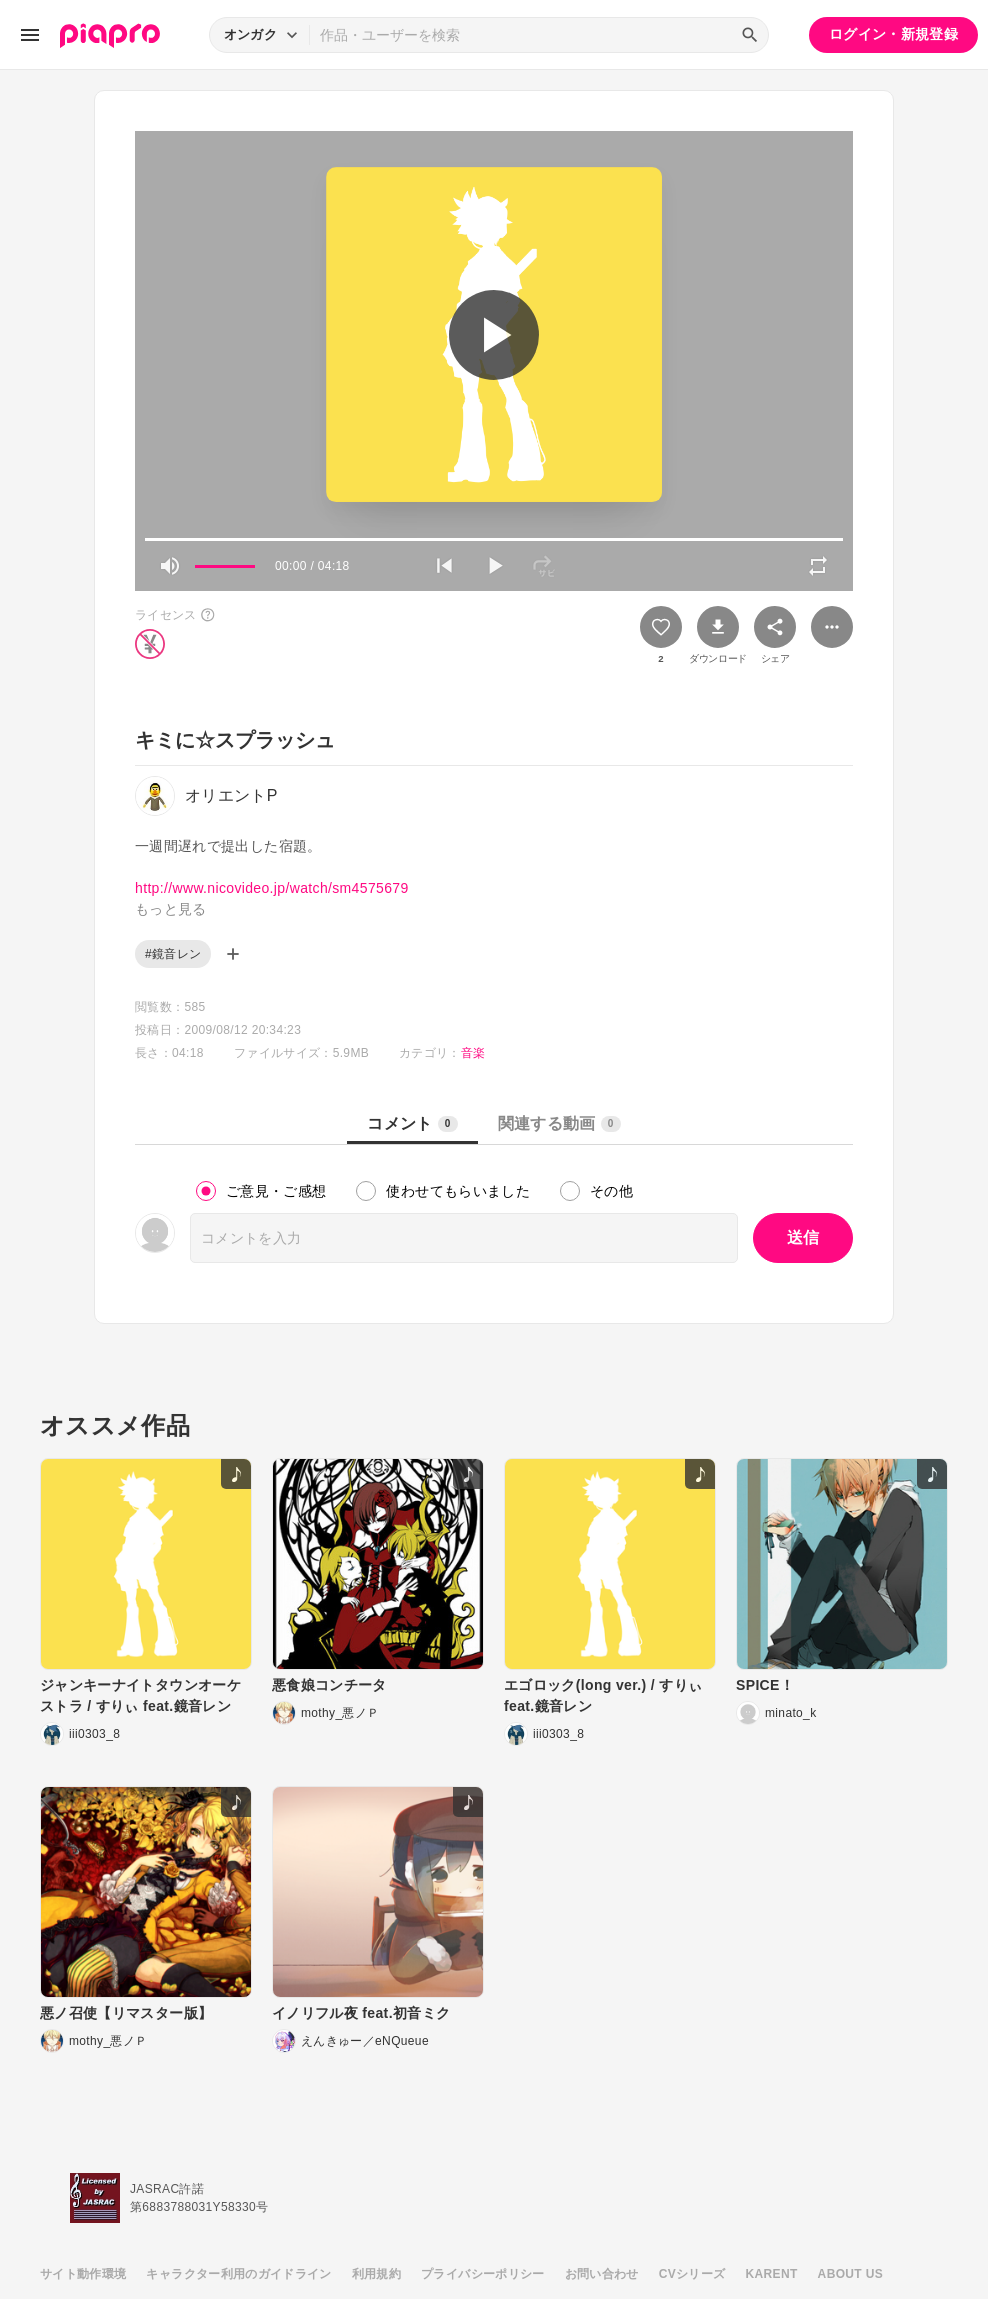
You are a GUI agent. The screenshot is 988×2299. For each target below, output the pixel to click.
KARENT (772, 2274)
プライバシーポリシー (483, 2274)
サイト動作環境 (83, 2274)
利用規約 (376, 2274)
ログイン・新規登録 (893, 34)
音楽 (473, 1053)
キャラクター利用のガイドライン (238, 2274)
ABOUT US (850, 2274)
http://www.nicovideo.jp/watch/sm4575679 (272, 888)
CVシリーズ (692, 2274)
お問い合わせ (602, 2274)
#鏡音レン (173, 954)
